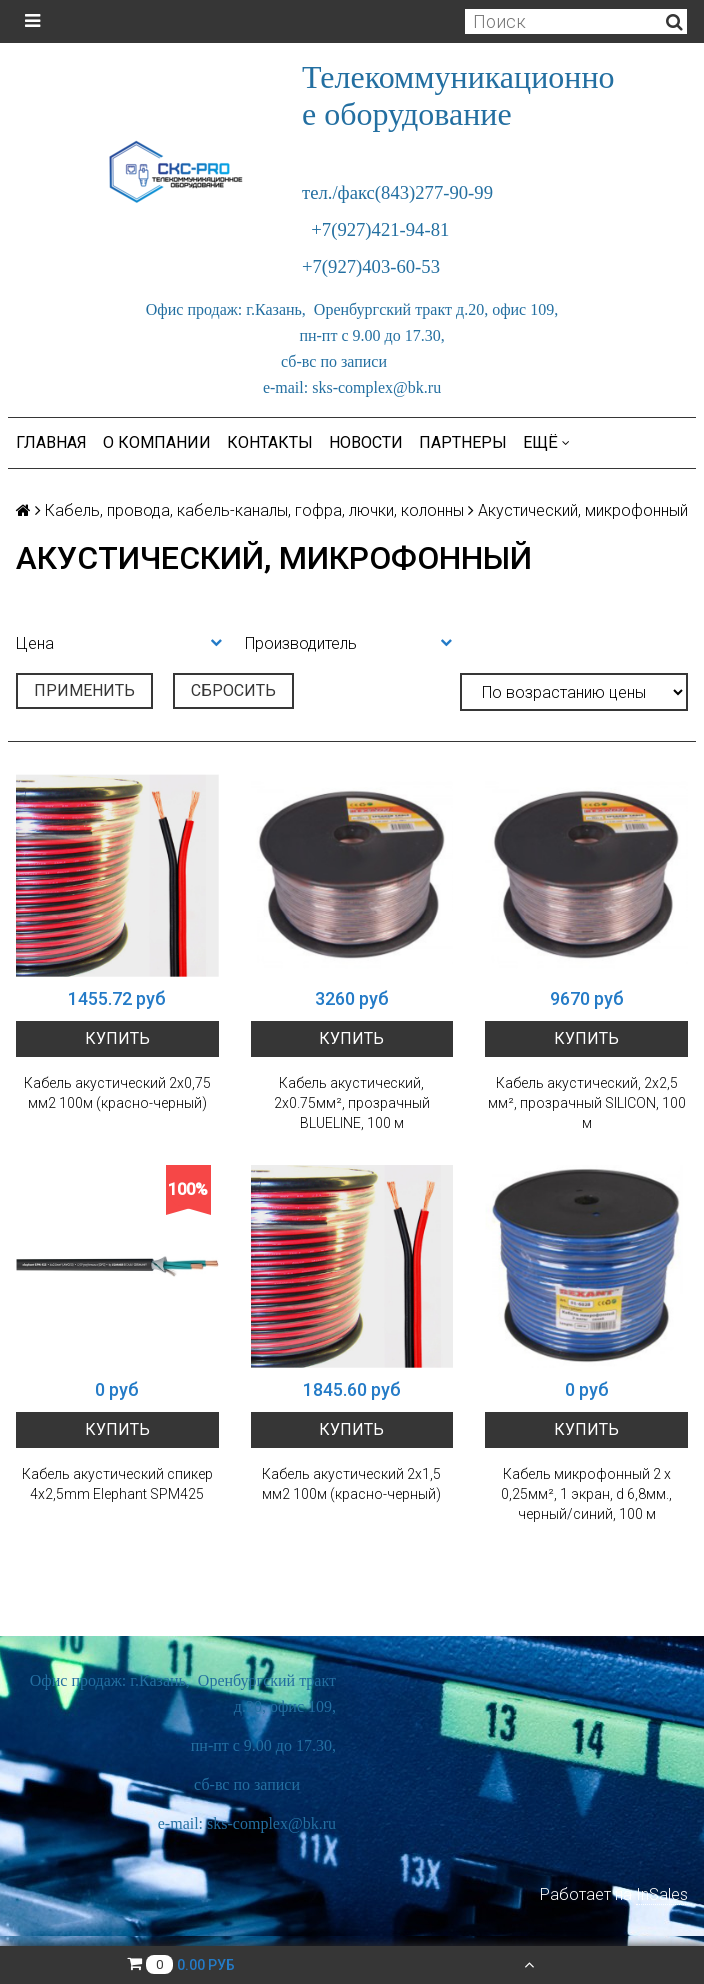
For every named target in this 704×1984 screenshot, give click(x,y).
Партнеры (463, 442)
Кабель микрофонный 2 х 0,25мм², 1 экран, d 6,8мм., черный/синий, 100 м (586, 1494)
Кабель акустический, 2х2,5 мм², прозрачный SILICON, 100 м (587, 1103)
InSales (662, 1894)
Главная (51, 442)
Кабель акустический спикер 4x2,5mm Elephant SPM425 (117, 1484)
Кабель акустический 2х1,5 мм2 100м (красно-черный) (351, 1484)
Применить (84, 690)
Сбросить (233, 690)
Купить (117, 1038)
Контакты (270, 442)
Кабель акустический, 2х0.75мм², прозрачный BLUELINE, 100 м (352, 1103)
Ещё (546, 442)
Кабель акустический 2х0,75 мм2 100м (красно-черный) (117, 1093)
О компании (157, 442)
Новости (366, 442)
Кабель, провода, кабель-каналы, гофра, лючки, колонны (254, 510)
